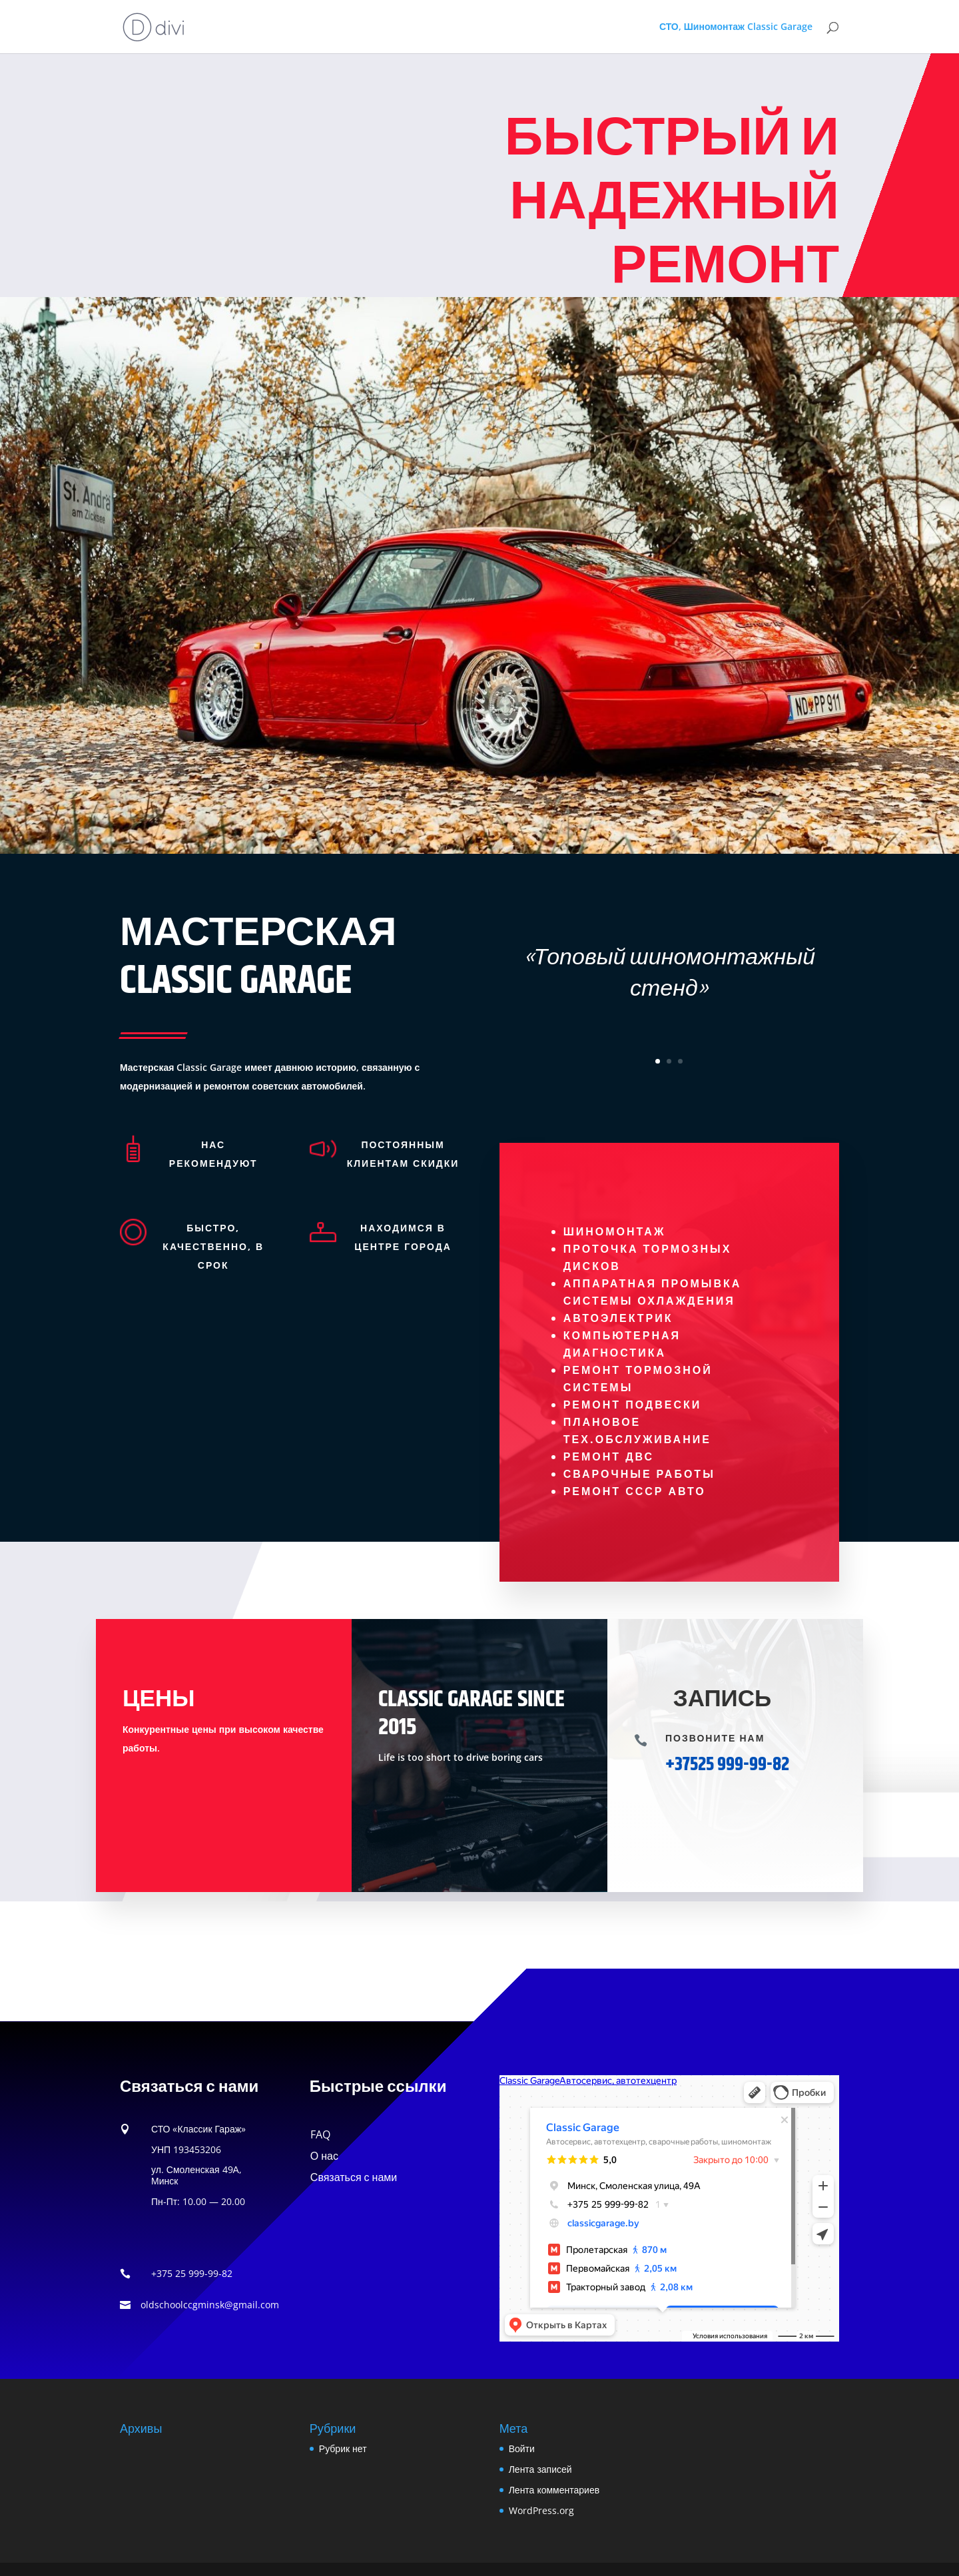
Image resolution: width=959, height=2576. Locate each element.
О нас (324, 2155)
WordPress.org (541, 2510)
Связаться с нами (353, 2177)
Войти (522, 2448)
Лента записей (540, 2469)
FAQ (320, 2134)
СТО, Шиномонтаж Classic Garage (735, 27)
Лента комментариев (554, 2489)
